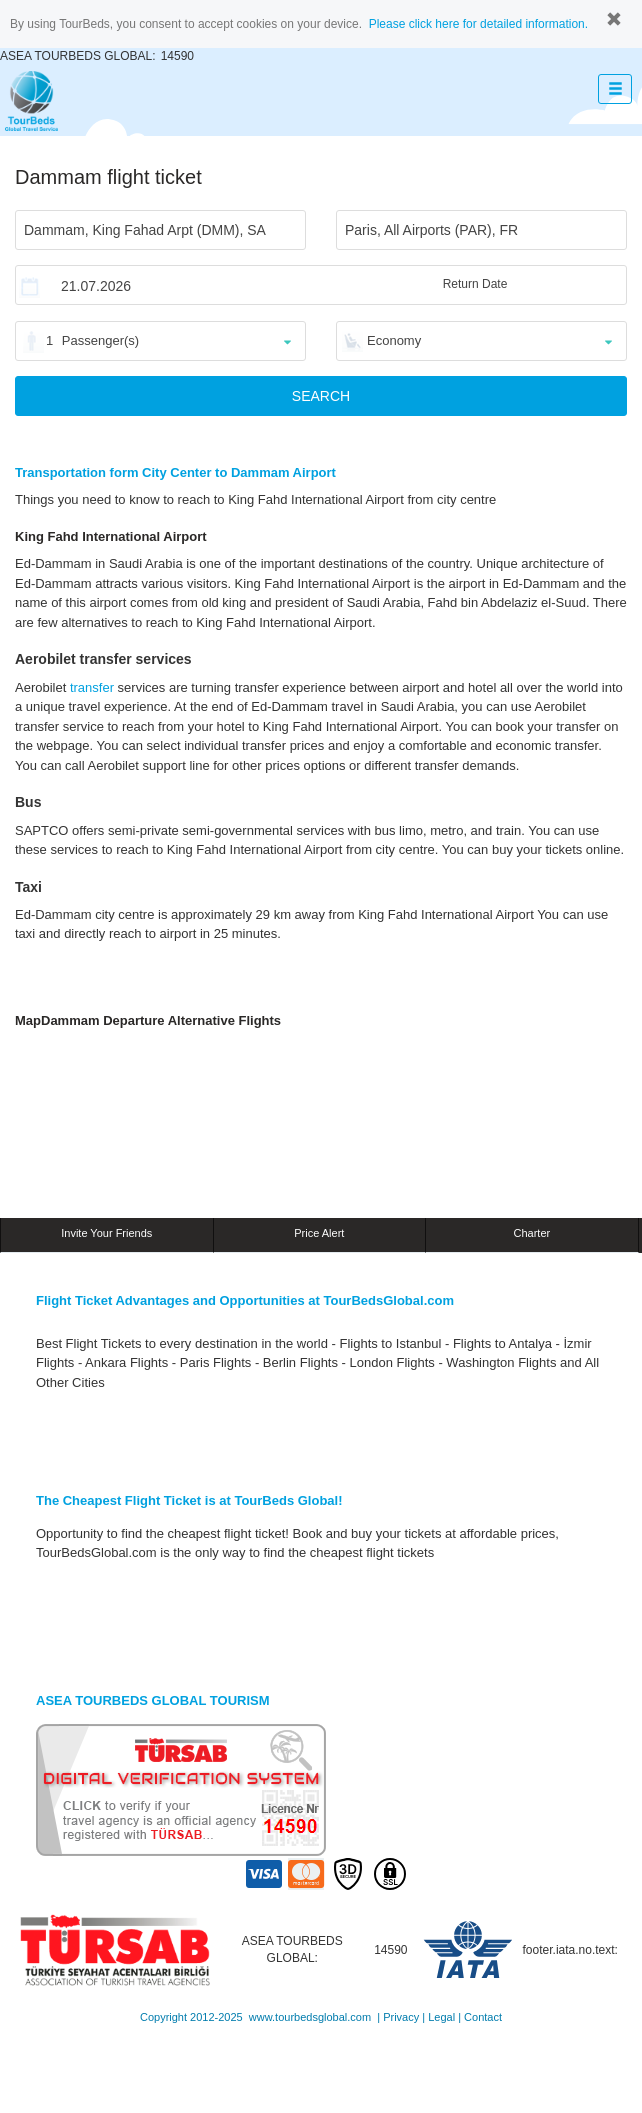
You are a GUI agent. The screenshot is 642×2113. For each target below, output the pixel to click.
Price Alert (319, 1233)
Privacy (401, 2017)
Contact (483, 2017)
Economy (394, 340)
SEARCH (321, 396)
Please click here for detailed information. (478, 24)
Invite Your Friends (106, 1233)
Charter (532, 1233)
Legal (441, 2017)
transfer (92, 687)
